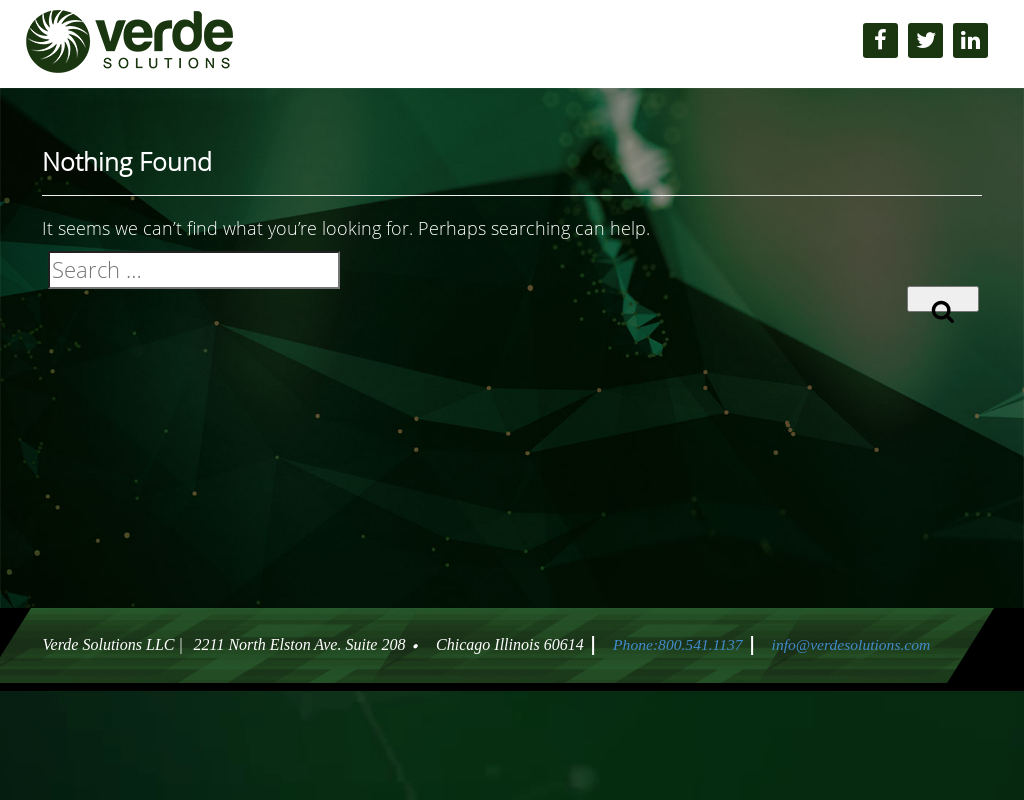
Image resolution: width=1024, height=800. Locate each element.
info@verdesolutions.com (852, 644)
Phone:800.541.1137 (674, 644)
